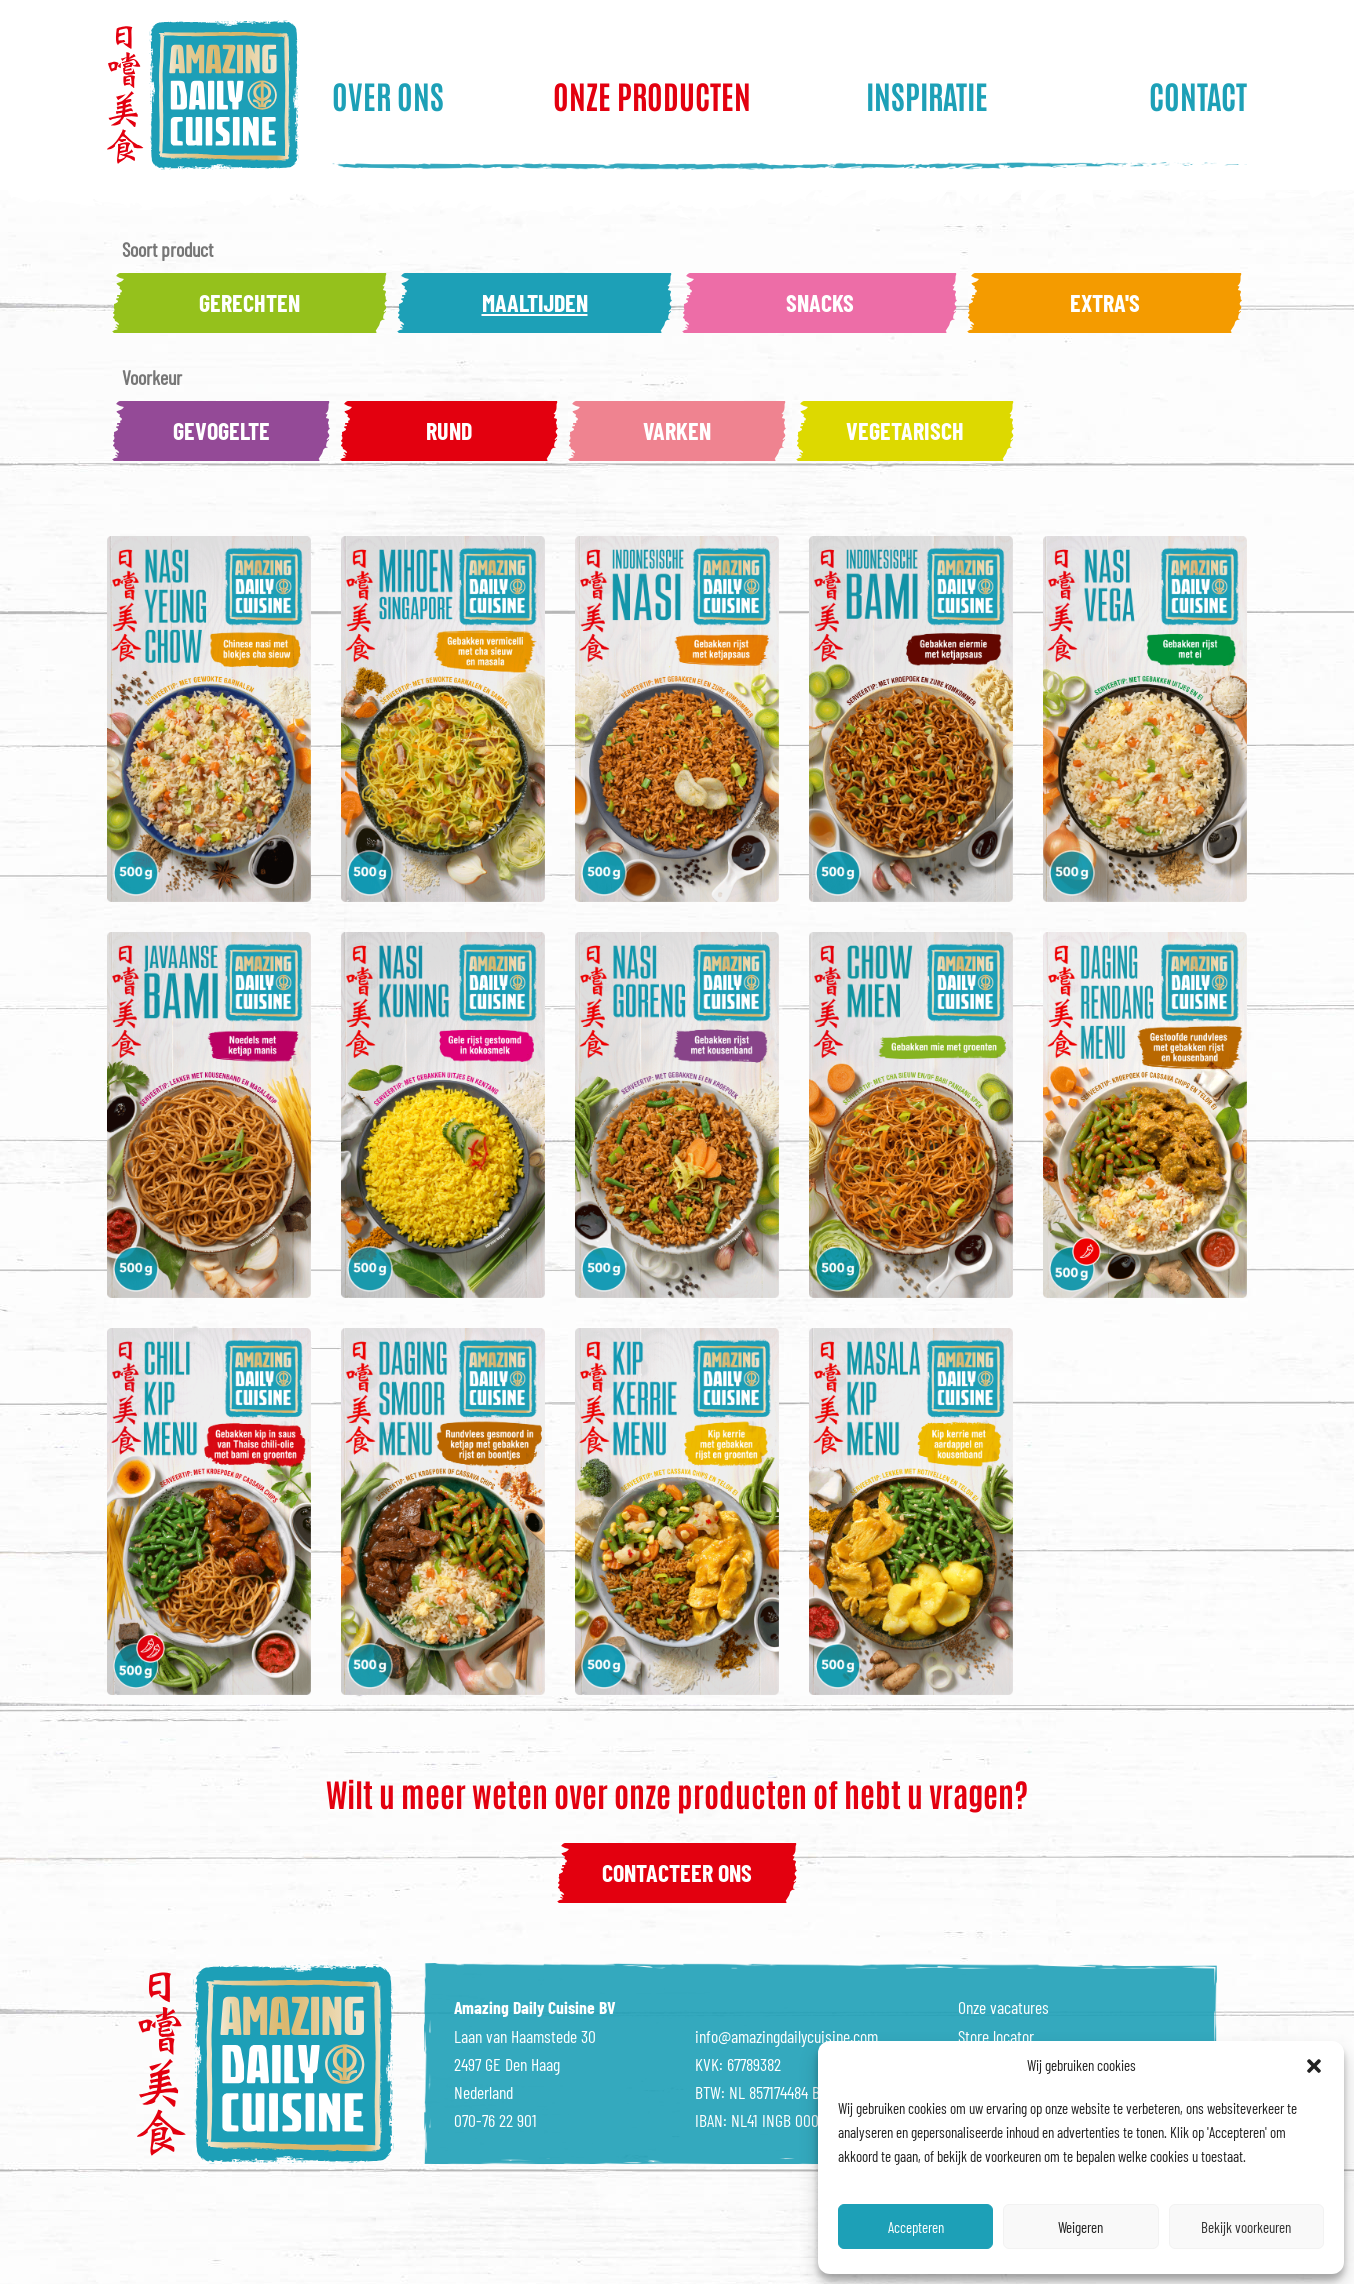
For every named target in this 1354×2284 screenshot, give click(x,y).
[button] (1314, 2066)
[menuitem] (423, 95)
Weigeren (1080, 2227)
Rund (449, 430)
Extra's (1105, 302)
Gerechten (249, 302)
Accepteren (916, 2227)
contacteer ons (677, 1872)
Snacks (820, 302)
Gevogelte (221, 430)
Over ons (388, 94)
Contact (1198, 94)
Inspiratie (927, 94)
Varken (677, 430)
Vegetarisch (905, 430)
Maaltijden (535, 302)
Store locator (996, 2036)
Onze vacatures (1003, 2007)
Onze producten (652, 94)
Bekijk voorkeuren (1246, 2227)
